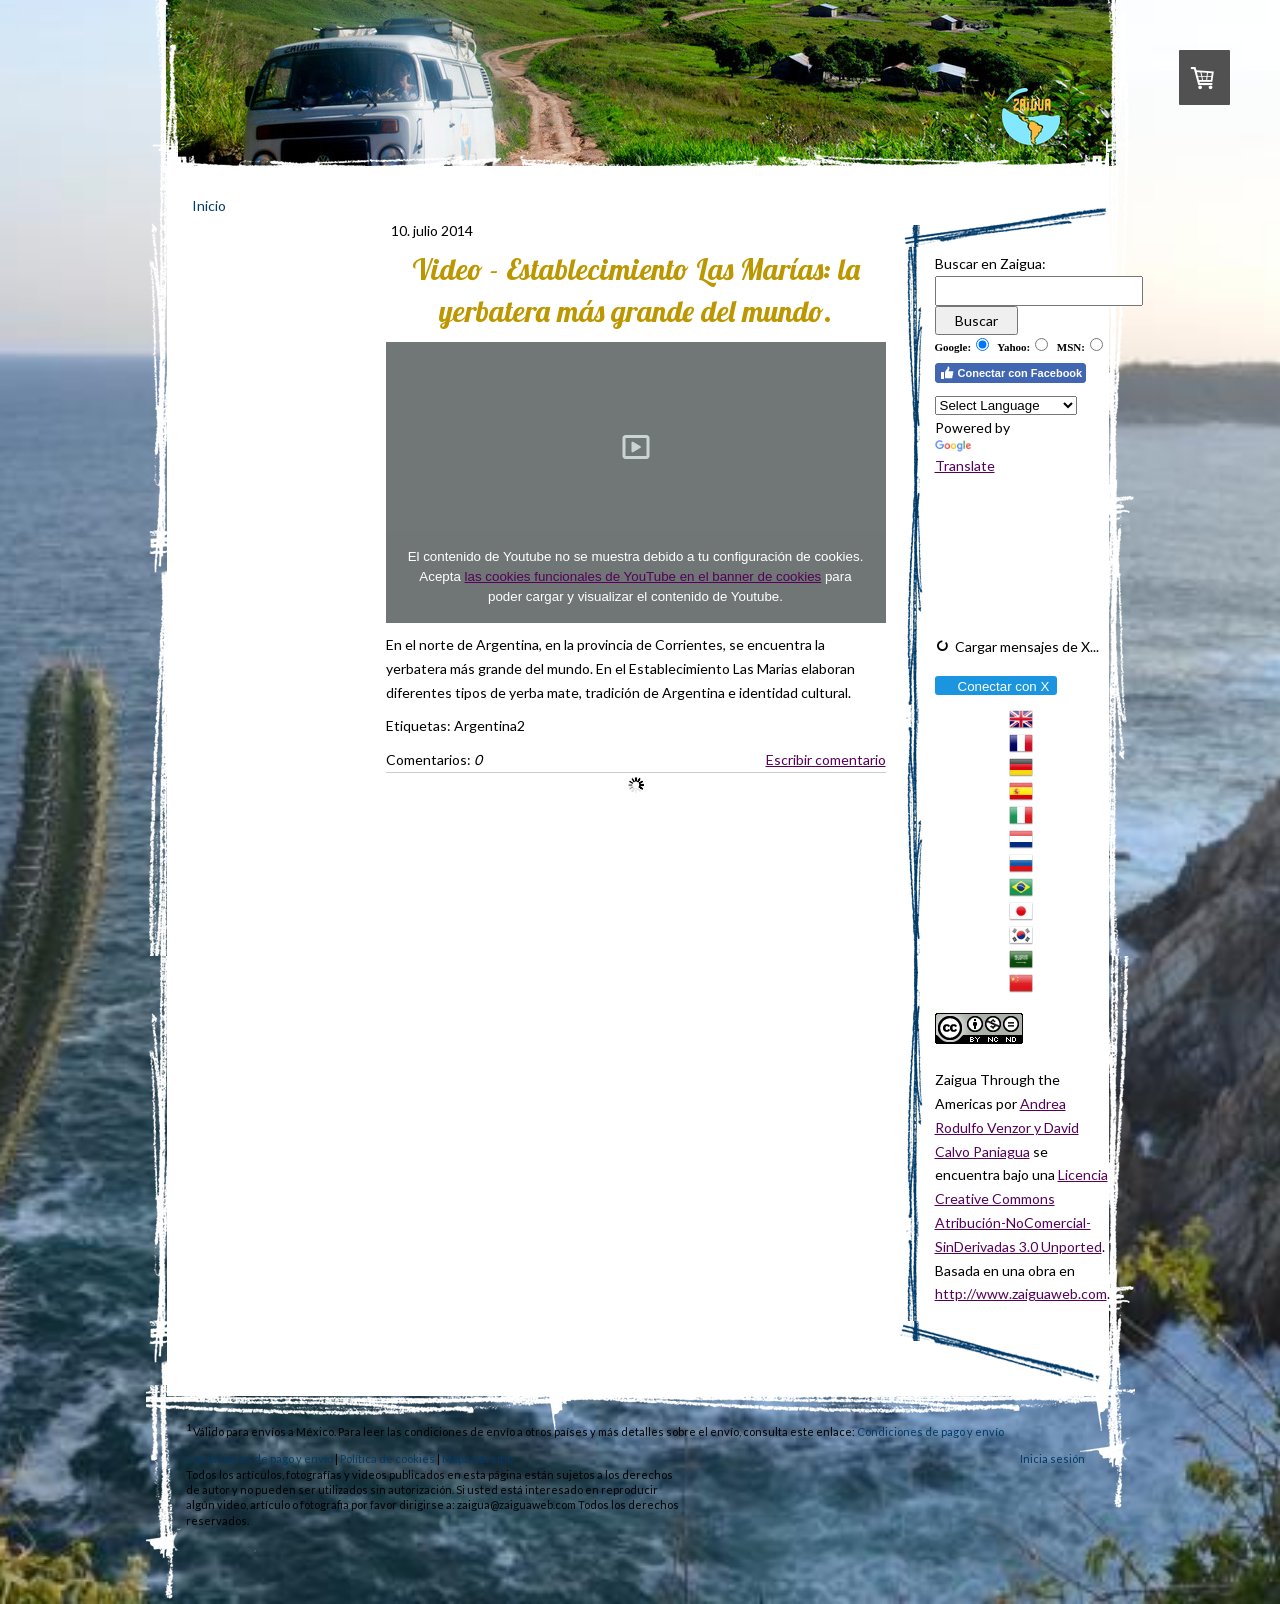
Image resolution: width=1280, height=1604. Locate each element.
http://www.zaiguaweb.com (1021, 1293)
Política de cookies (387, 1458)
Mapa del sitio (477, 1458)
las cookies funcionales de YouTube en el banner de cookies (643, 576)
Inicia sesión (1052, 1458)
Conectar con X (995, 686)
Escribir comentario (826, 759)
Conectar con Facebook (1011, 373)
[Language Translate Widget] (1006, 405)
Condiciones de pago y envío (930, 1431)
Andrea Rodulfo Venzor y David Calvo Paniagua (1007, 1127)
